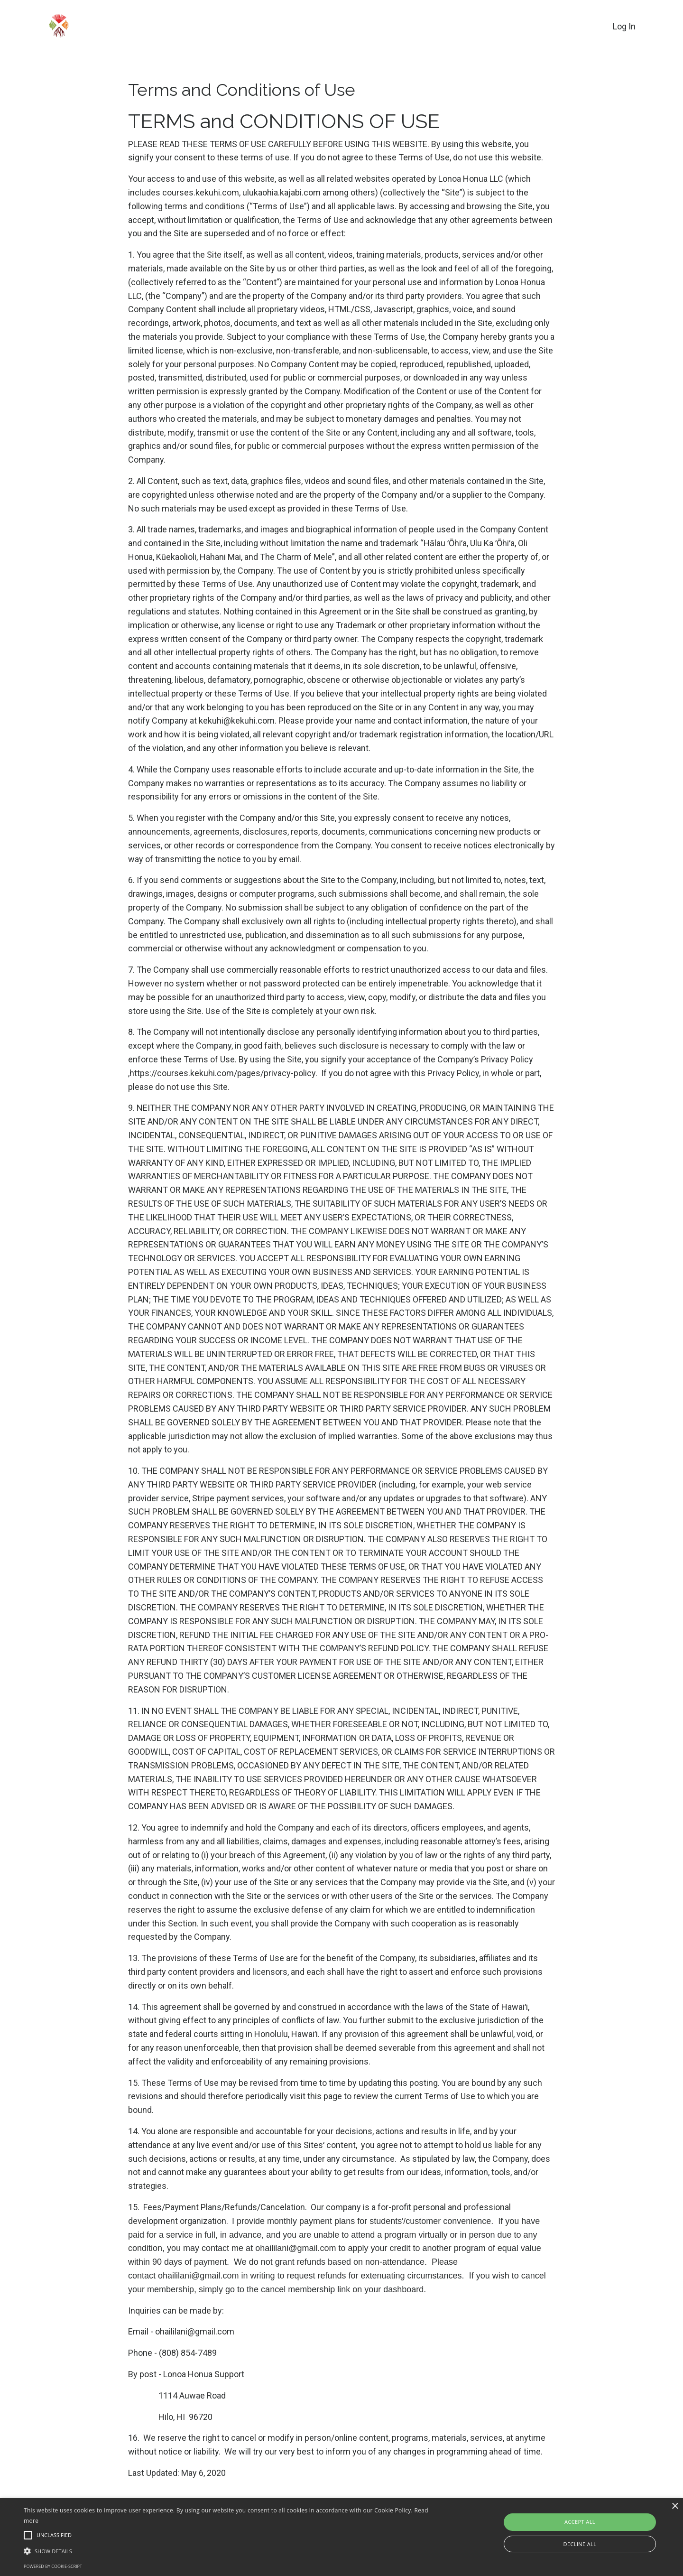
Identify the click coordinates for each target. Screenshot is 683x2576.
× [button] (674, 2506)
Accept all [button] (579, 2521)
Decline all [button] (580, 2544)
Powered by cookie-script (53, 2566)
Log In (624, 26)
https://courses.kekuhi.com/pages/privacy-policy (222, 1073)
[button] (230, 2551)
